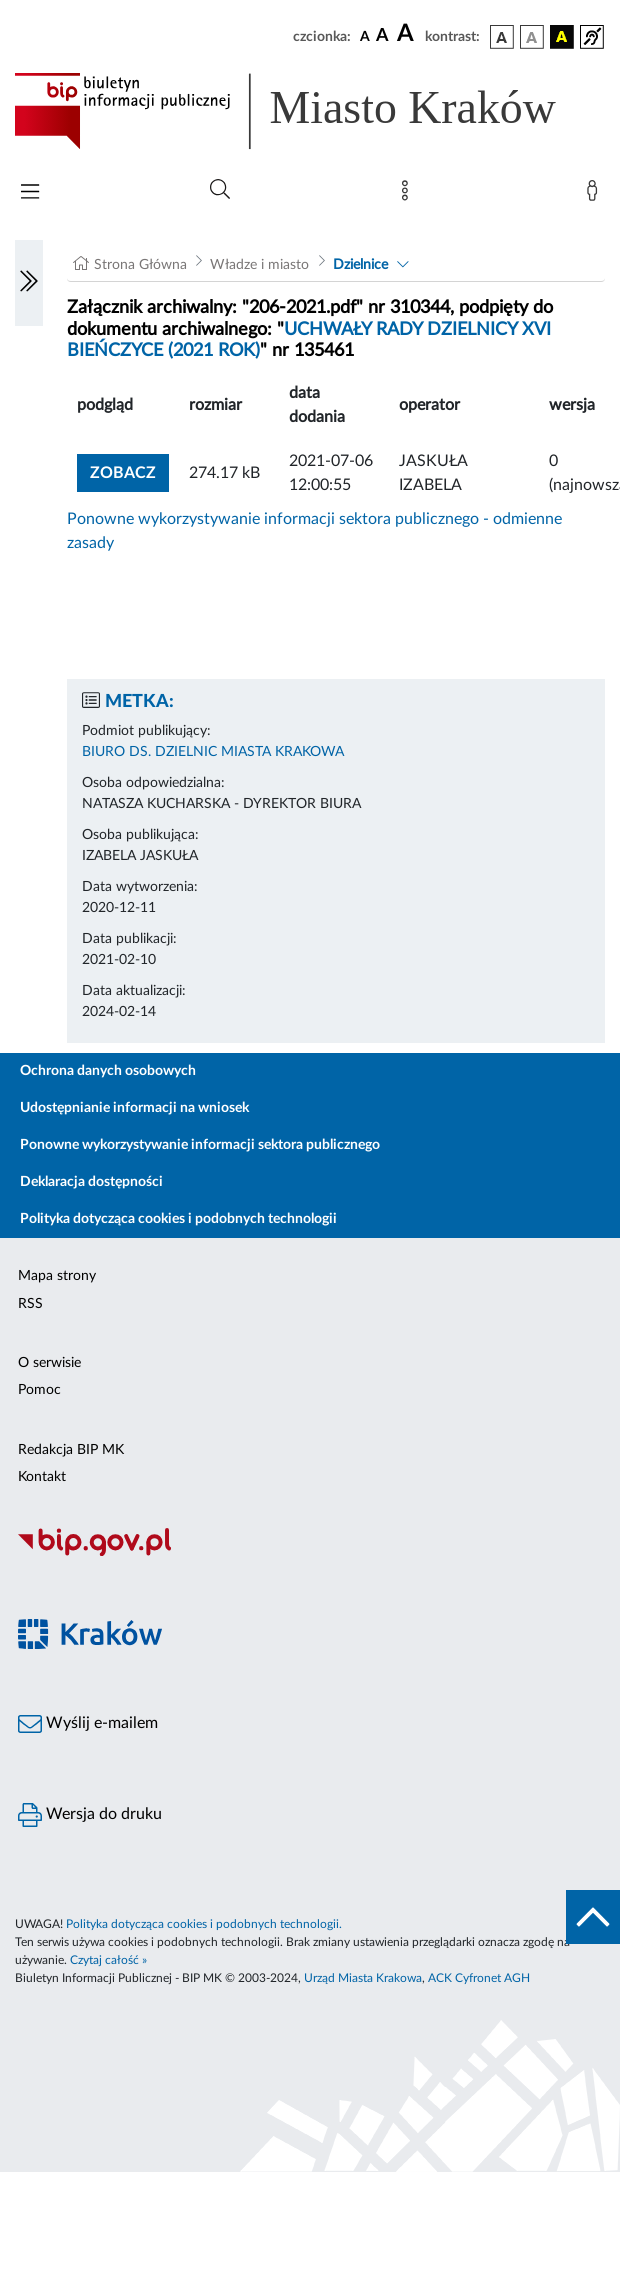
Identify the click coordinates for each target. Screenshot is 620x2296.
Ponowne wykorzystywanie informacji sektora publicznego (200, 1145)
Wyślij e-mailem (88, 1724)
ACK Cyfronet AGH (479, 1978)
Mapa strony (57, 1276)
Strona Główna (140, 265)
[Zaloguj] (596, 195)
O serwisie (49, 1363)
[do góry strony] (593, 1917)
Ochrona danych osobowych (108, 1071)
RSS (30, 1304)
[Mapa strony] (409, 195)
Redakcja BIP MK (71, 1450)
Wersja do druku (90, 1815)
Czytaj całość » (108, 1960)
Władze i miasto (259, 265)
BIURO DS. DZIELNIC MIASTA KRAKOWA (213, 752)
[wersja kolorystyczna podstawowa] (502, 37)
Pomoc (39, 1390)
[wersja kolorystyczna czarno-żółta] (562, 37)
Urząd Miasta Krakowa (363, 1978)
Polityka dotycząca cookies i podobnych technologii (178, 1219)
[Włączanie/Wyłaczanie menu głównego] (30, 193)
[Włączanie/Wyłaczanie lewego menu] (29, 283)
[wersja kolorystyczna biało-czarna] (532, 37)
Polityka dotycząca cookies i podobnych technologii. (204, 1924)
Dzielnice (360, 265)
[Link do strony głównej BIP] (310, 111)
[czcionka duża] (408, 34)
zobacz (123, 473)
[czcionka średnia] (382, 36)
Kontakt (42, 1477)
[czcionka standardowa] (365, 36)
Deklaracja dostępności (91, 1182)
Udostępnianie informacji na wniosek (134, 1108)
